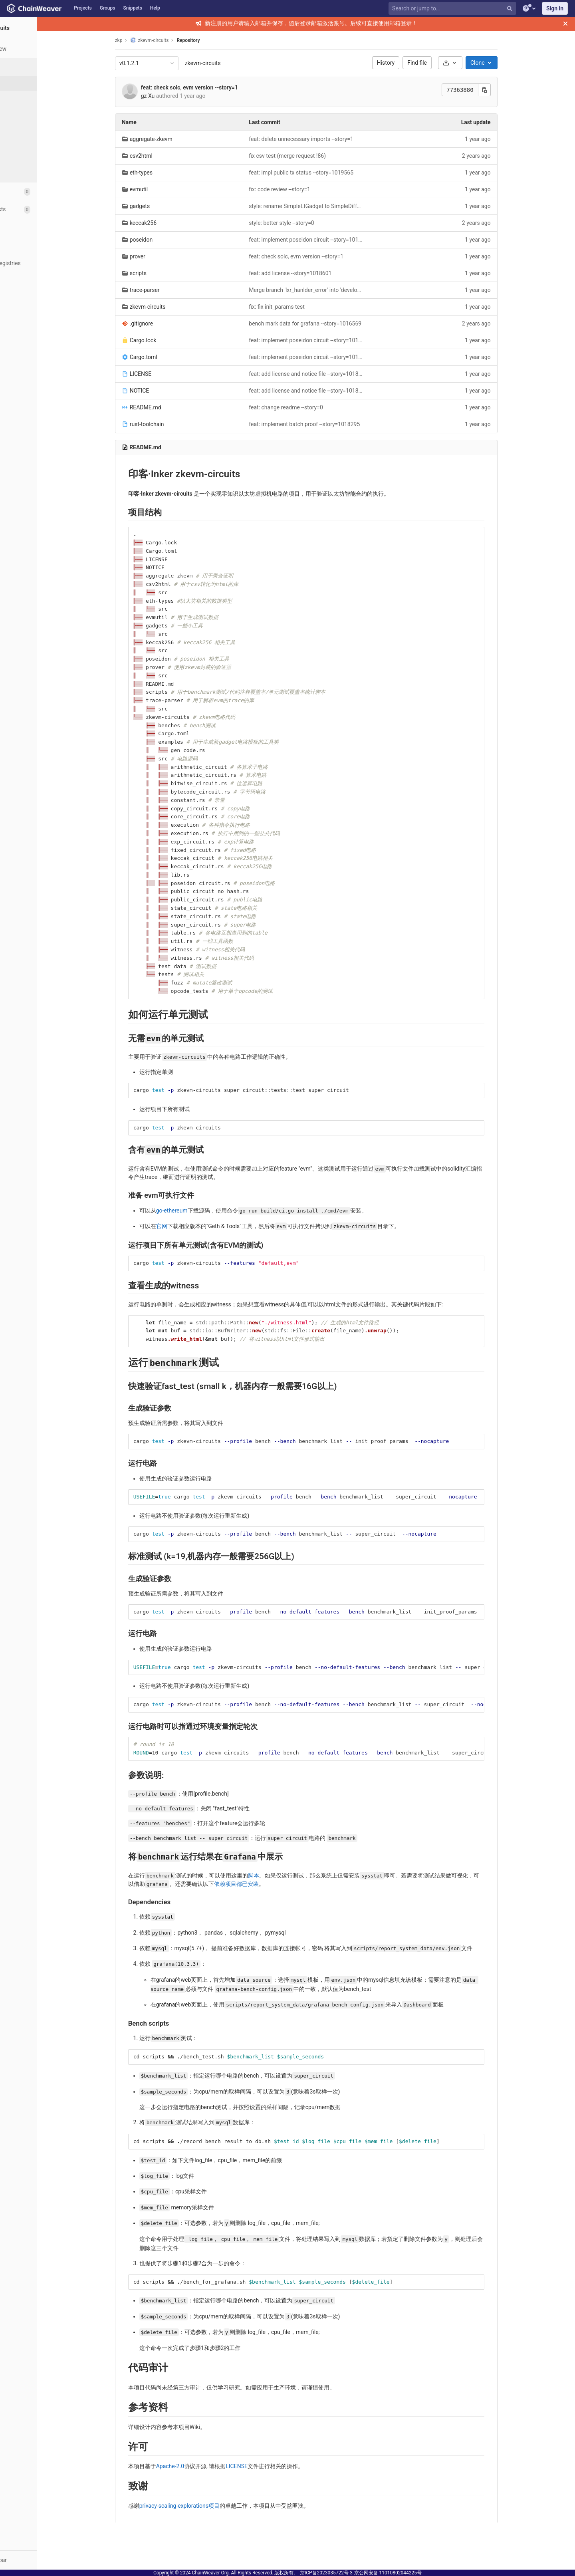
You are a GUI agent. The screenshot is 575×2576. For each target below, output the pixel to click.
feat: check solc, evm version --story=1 (214, 87)
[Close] (565, 23)
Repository (213, 40)
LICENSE (262, 2466)
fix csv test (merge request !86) (312, 156)
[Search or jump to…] (453, 9)
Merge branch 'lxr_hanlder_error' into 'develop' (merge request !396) (331, 290)
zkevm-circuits (228, 63)
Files (22, 83)
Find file (442, 63)
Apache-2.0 (195, 2466)
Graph (23, 157)
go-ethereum (197, 1210)
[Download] (475, 62)
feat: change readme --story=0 (311, 407)
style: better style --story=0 (306, 223)
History (411, 63)
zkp (144, 40)
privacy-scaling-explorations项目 (205, 2506)
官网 (186, 1226)
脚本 (278, 1875)
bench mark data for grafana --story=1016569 (330, 323)
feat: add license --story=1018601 (315, 273)
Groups (107, 8)
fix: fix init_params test (302, 307)
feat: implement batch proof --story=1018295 (329, 424)
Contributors (31, 142)
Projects (83, 8)
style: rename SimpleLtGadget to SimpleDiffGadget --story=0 (331, 206)
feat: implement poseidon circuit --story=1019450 (331, 239)
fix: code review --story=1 (305, 189)
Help (155, 8)
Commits (27, 98)
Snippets (132, 8)
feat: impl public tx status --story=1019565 (326, 172)
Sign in (554, 8)
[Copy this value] (509, 89)
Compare (27, 172)
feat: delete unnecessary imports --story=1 (326, 139)
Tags (22, 127)
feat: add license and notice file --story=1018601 (331, 374)
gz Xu (173, 96)
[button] (43, 2560)
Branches (27, 112)
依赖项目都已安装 (261, 1884)
